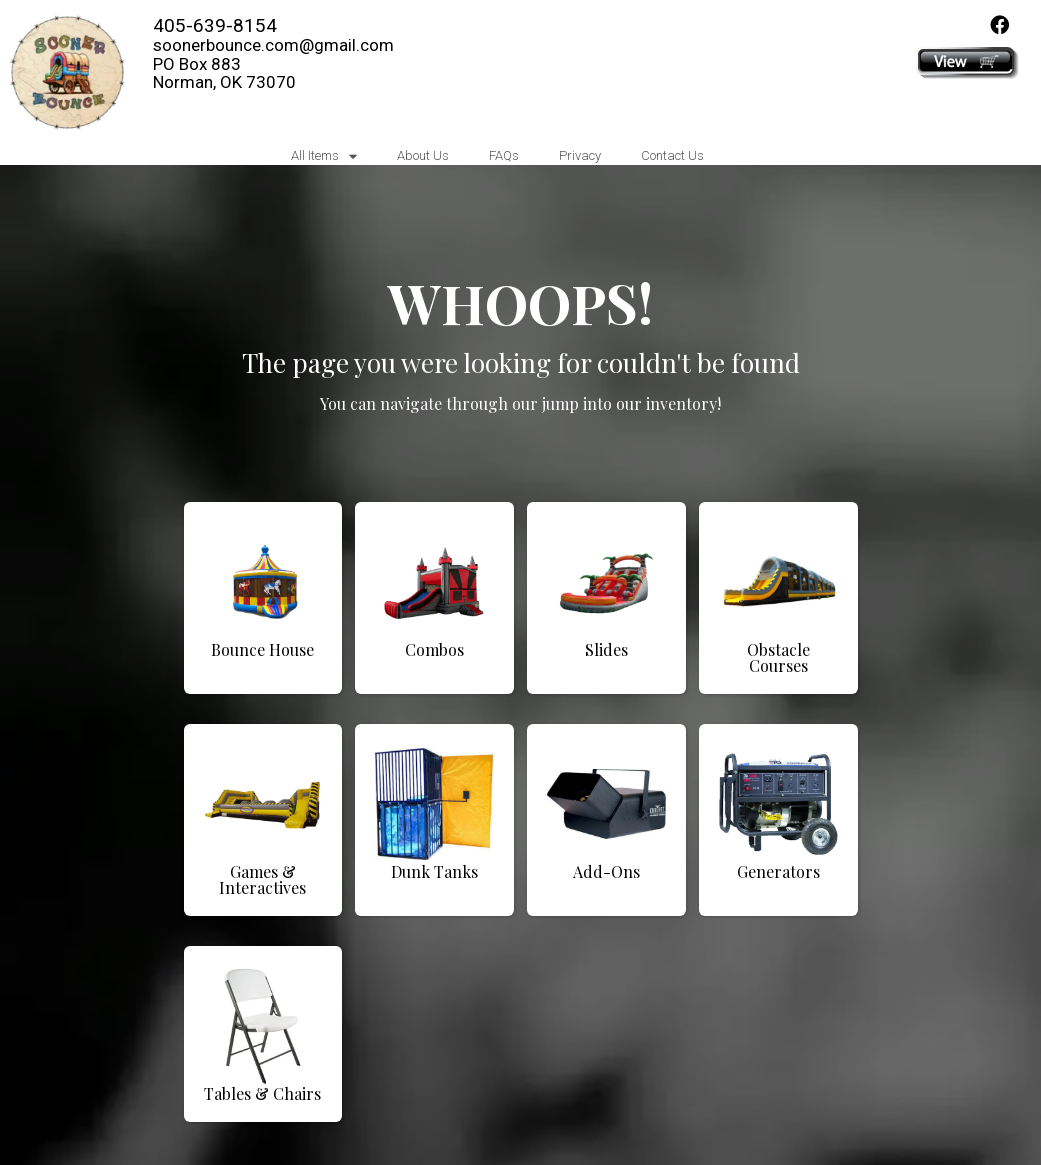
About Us (423, 155)
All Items (324, 156)
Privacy (580, 155)
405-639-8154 (215, 25)
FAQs (504, 155)
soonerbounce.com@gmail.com (273, 45)
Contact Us (672, 155)
